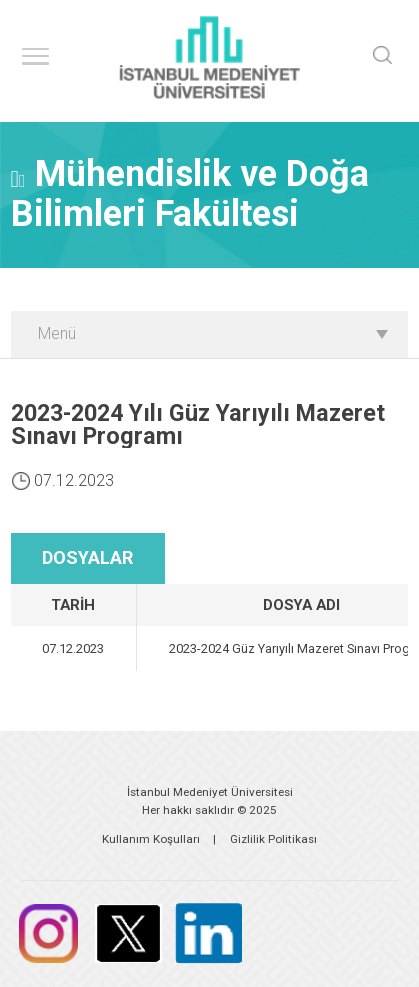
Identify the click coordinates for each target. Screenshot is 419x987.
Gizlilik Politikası (273, 839)
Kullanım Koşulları (151, 839)
